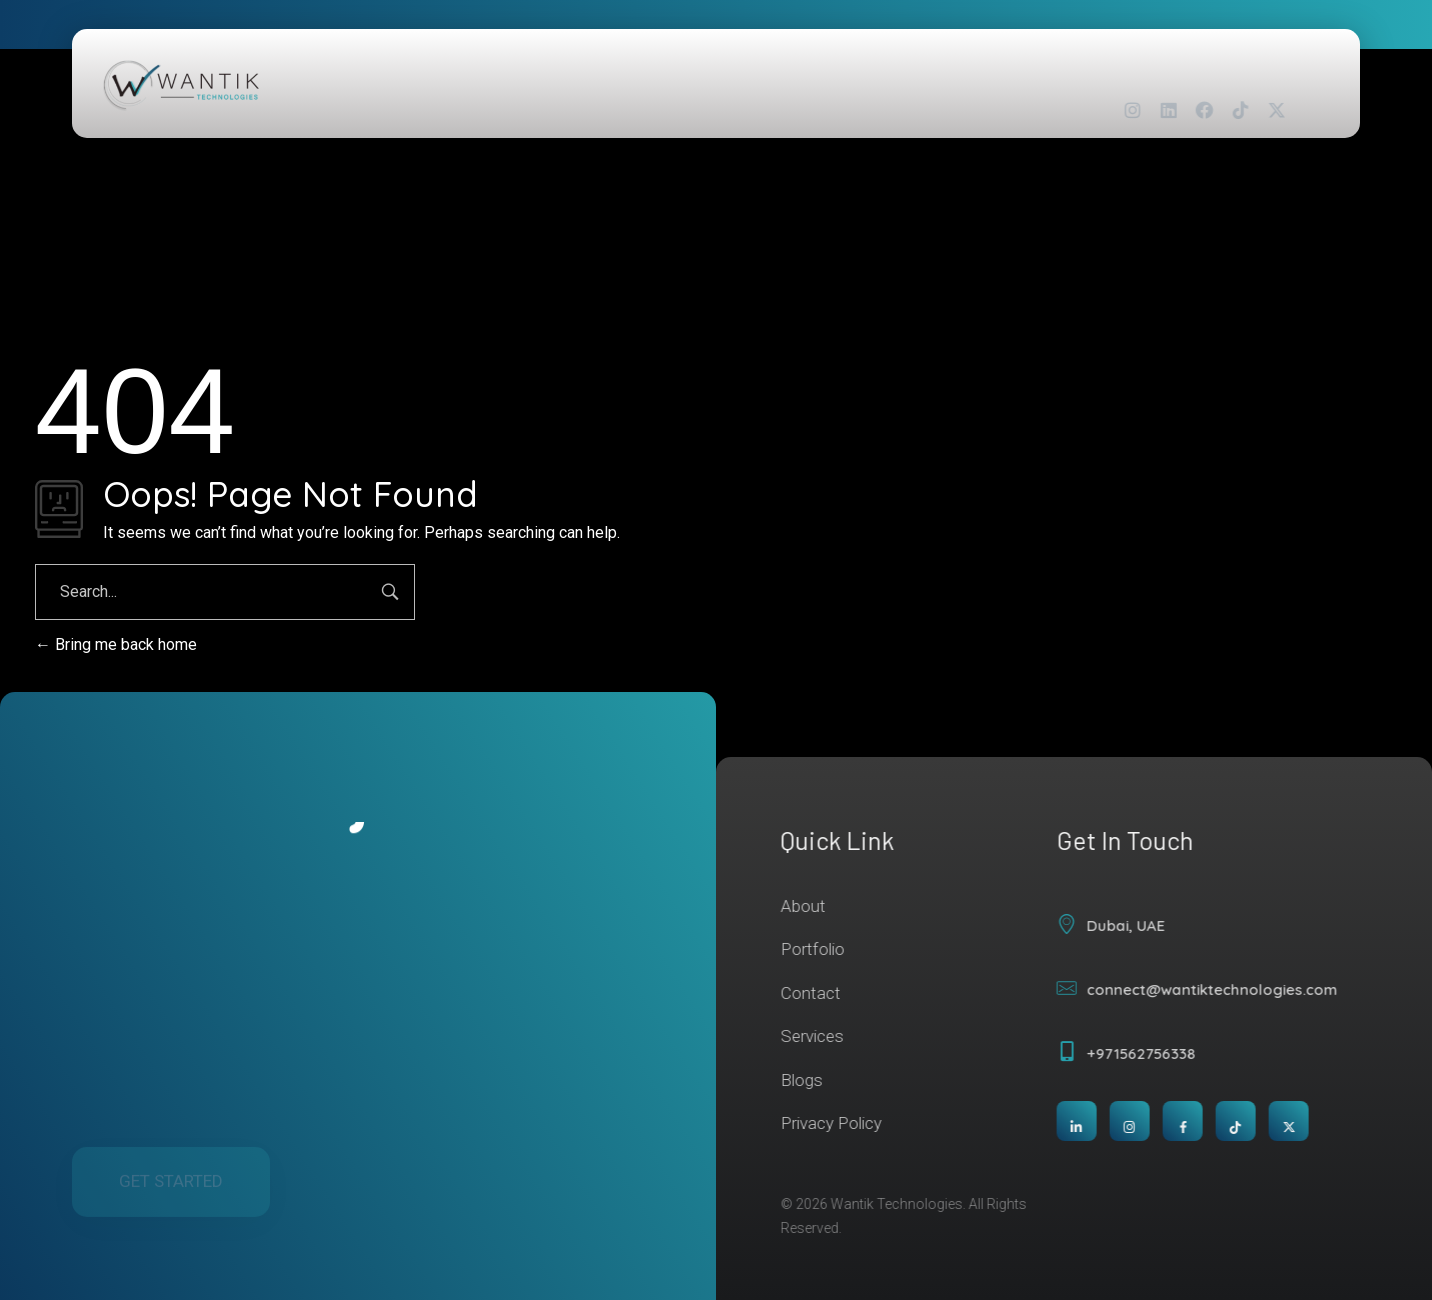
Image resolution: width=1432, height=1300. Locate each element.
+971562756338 (1149, 1053)
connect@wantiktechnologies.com (1220, 989)
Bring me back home (116, 644)
